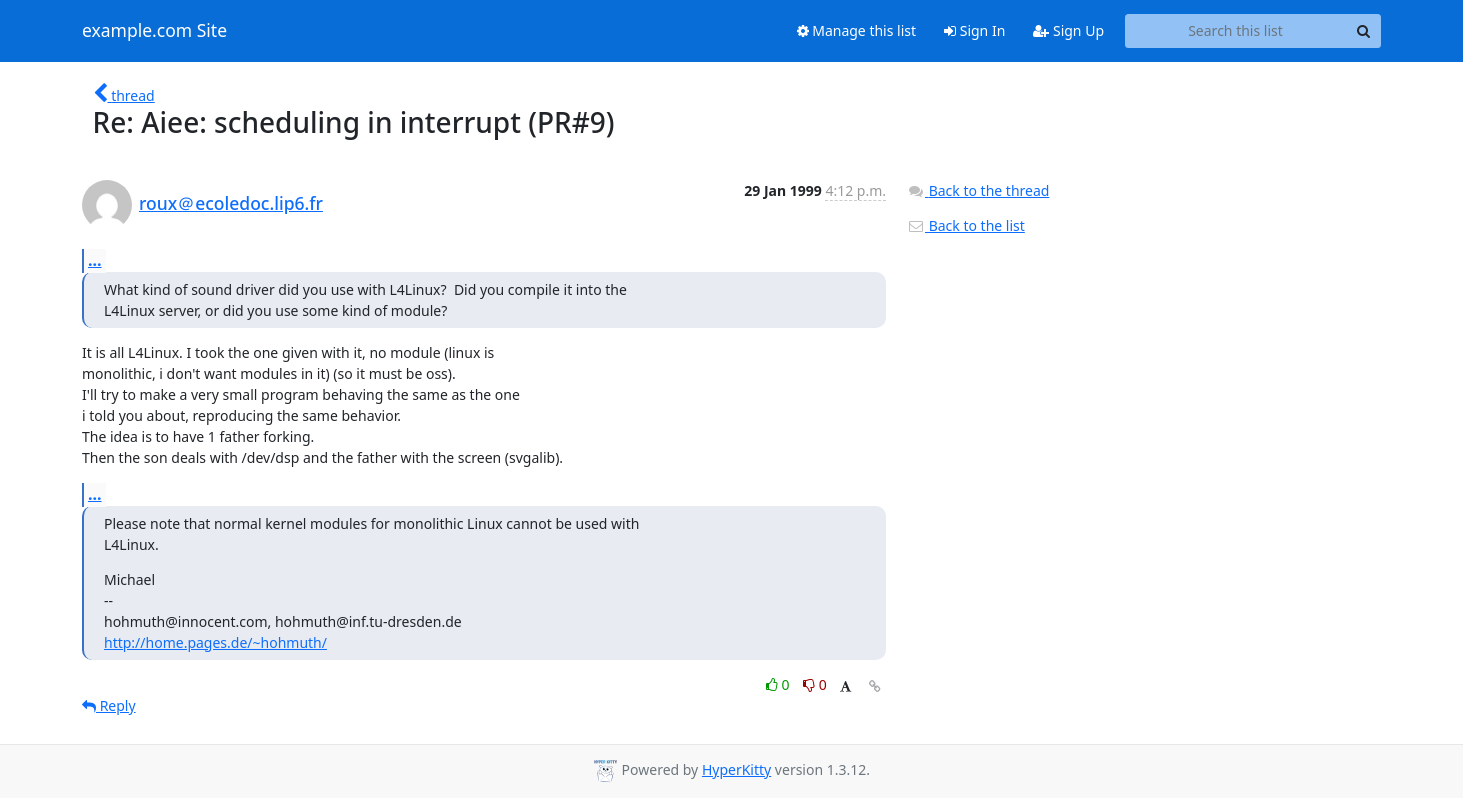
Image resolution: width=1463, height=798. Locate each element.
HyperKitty (736, 769)
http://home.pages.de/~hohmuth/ (215, 642)
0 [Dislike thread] (815, 684)
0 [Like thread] (779, 684)
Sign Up (1068, 30)
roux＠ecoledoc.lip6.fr (231, 203)
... (95, 260)
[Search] (1363, 31)
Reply (109, 705)
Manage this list (857, 30)
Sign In (974, 30)
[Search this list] (1235, 31)
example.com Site (154, 31)
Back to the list (966, 225)
